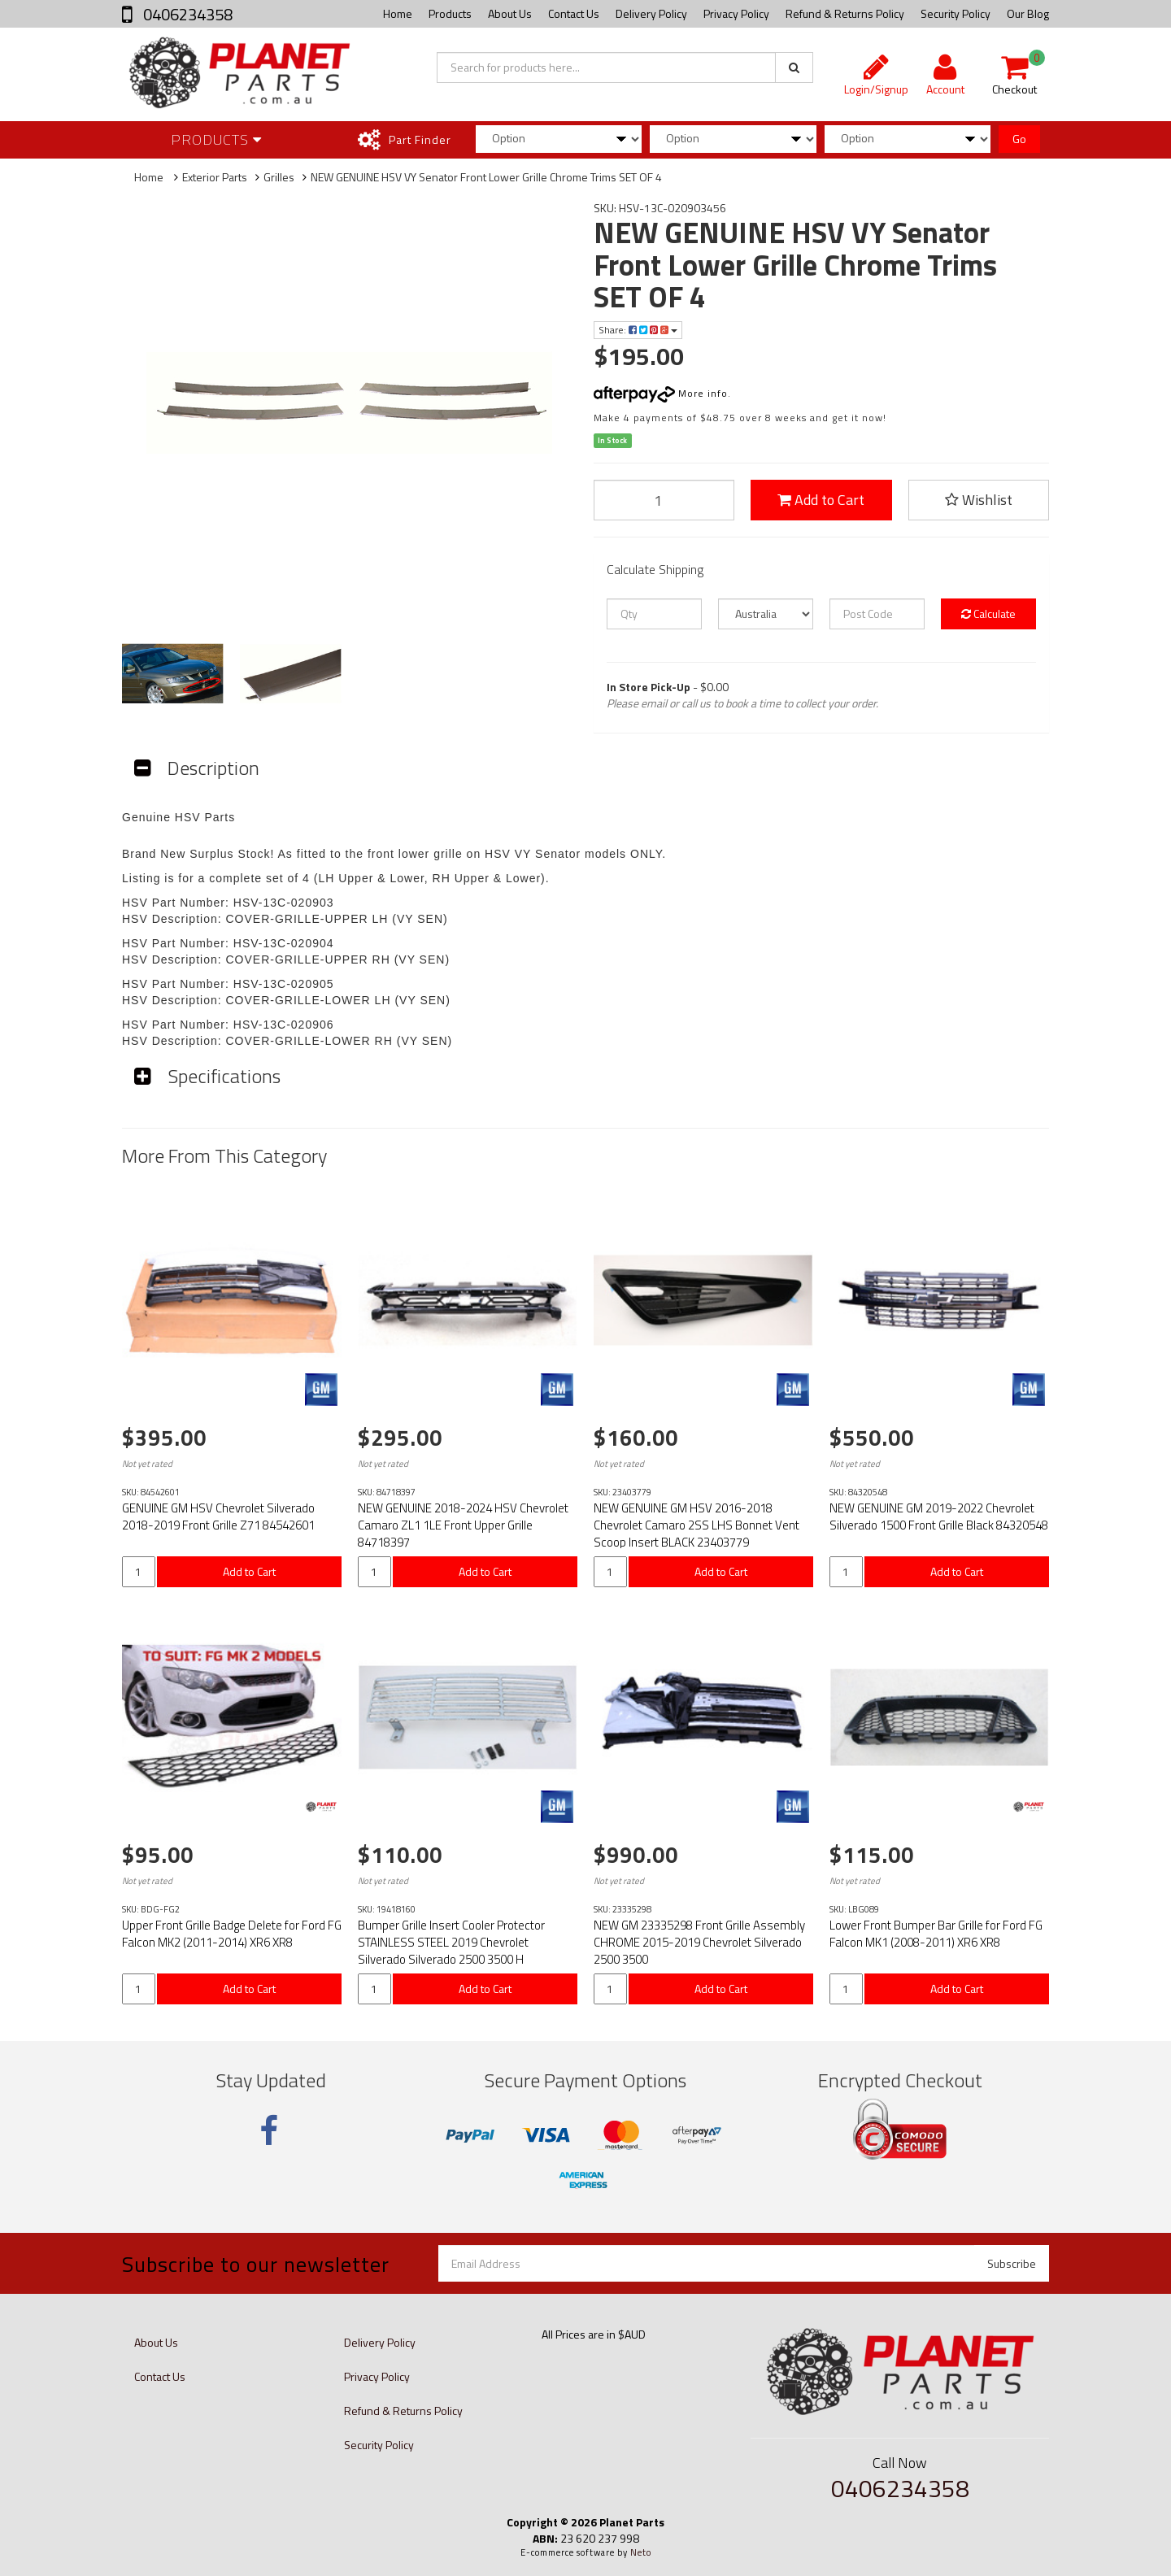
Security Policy (955, 13)
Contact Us (573, 13)
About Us (510, 13)
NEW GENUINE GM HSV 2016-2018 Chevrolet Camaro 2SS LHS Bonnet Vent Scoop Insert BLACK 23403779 (696, 1525)
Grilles (278, 176)
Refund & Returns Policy (845, 13)
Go (1019, 138)
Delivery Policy (651, 13)
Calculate (988, 613)
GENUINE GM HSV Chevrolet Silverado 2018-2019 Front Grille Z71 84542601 (218, 1516)
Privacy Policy (736, 13)
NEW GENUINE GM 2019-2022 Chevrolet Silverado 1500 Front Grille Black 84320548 (938, 1516)
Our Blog (1028, 13)
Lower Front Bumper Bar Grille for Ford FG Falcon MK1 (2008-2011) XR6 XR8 (936, 1934)
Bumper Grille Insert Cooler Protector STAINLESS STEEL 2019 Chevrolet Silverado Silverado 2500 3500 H (451, 1942)
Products (450, 13)
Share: (638, 329)
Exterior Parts (214, 176)
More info (661, 393)
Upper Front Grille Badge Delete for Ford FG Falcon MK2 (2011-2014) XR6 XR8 (232, 1934)
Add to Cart (820, 500)
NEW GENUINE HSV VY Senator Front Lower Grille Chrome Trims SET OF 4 (486, 176)
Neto (640, 2552)
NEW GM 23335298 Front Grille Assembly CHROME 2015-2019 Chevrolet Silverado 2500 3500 (699, 1942)
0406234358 (186, 14)
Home (397, 13)
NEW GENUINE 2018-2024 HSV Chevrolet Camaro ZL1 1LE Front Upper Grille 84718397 (463, 1525)
